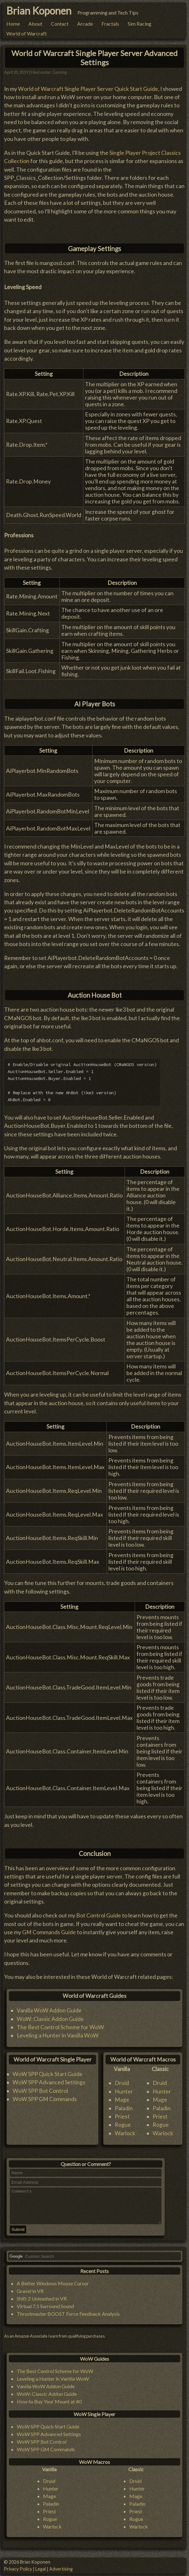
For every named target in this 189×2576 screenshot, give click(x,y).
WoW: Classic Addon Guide (50, 2015)
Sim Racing (139, 24)
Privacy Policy (18, 2569)
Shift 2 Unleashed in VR (42, 2302)
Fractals (110, 24)
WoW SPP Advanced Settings (49, 2079)
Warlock (125, 2129)
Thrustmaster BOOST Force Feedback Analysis (68, 2317)
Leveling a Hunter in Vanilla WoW (58, 2032)
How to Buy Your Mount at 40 (49, 2405)
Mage (122, 2096)
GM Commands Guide (49, 1928)
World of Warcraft (26, 33)
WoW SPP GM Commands (45, 2096)
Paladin (124, 2104)
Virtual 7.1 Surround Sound (45, 2310)
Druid (122, 2079)
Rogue (123, 2121)
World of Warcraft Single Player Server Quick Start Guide (88, 85)
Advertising (61, 2569)
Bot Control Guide (98, 1912)
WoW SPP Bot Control (40, 2087)
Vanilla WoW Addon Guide (49, 2007)
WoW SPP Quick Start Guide (47, 2070)
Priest (122, 2113)
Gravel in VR (30, 2294)
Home (13, 24)
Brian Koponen (38, 10)
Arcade (85, 24)
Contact (60, 24)
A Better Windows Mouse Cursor (53, 2287)
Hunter (124, 2088)
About (35, 24)
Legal (40, 2569)
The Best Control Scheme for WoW (60, 2023)
